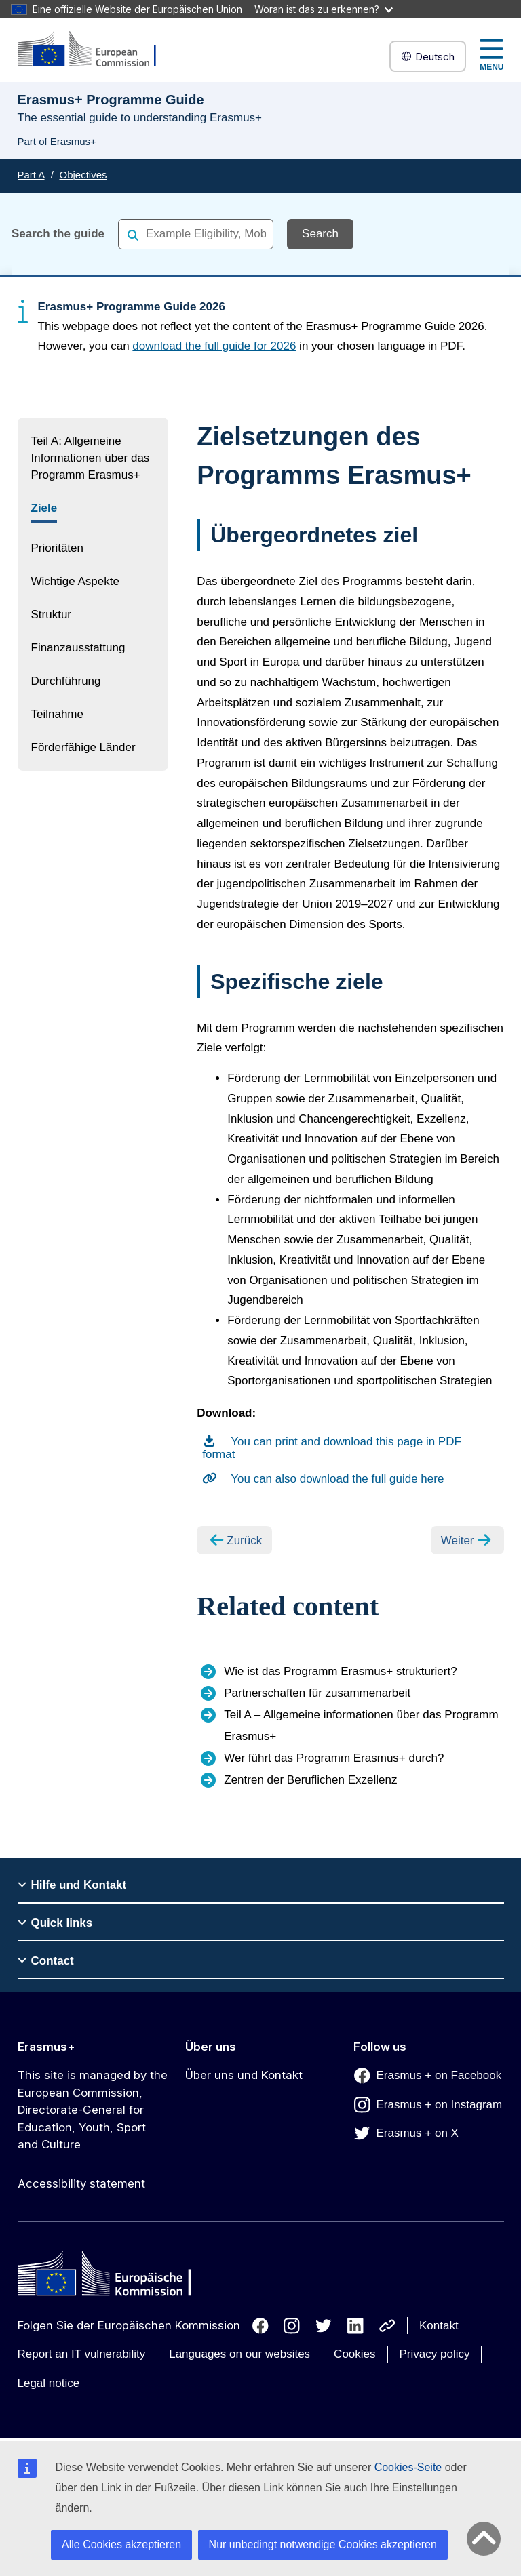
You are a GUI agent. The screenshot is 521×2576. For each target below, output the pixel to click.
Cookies (354, 2354)
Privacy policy (435, 2354)
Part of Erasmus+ (57, 141)
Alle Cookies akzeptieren (121, 2544)
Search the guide (58, 233)
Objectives (83, 174)
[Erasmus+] (96, 50)
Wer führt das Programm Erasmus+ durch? (334, 1758)
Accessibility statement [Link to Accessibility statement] (81, 2183)
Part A (31, 174)
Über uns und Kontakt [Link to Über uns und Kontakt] (244, 2075)
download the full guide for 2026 (214, 346)
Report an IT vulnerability (82, 2354)
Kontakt (439, 2325)
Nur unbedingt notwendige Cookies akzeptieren (323, 2544)
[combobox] (195, 233)
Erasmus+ (46, 2046)
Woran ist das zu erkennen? (323, 9)
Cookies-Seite (408, 2467)
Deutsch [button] (428, 56)
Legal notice (49, 2383)
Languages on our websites (239, 2354)
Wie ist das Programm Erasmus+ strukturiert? (340, 1671)
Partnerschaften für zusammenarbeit (317, 1693)
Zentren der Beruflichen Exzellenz (310, 1779)
